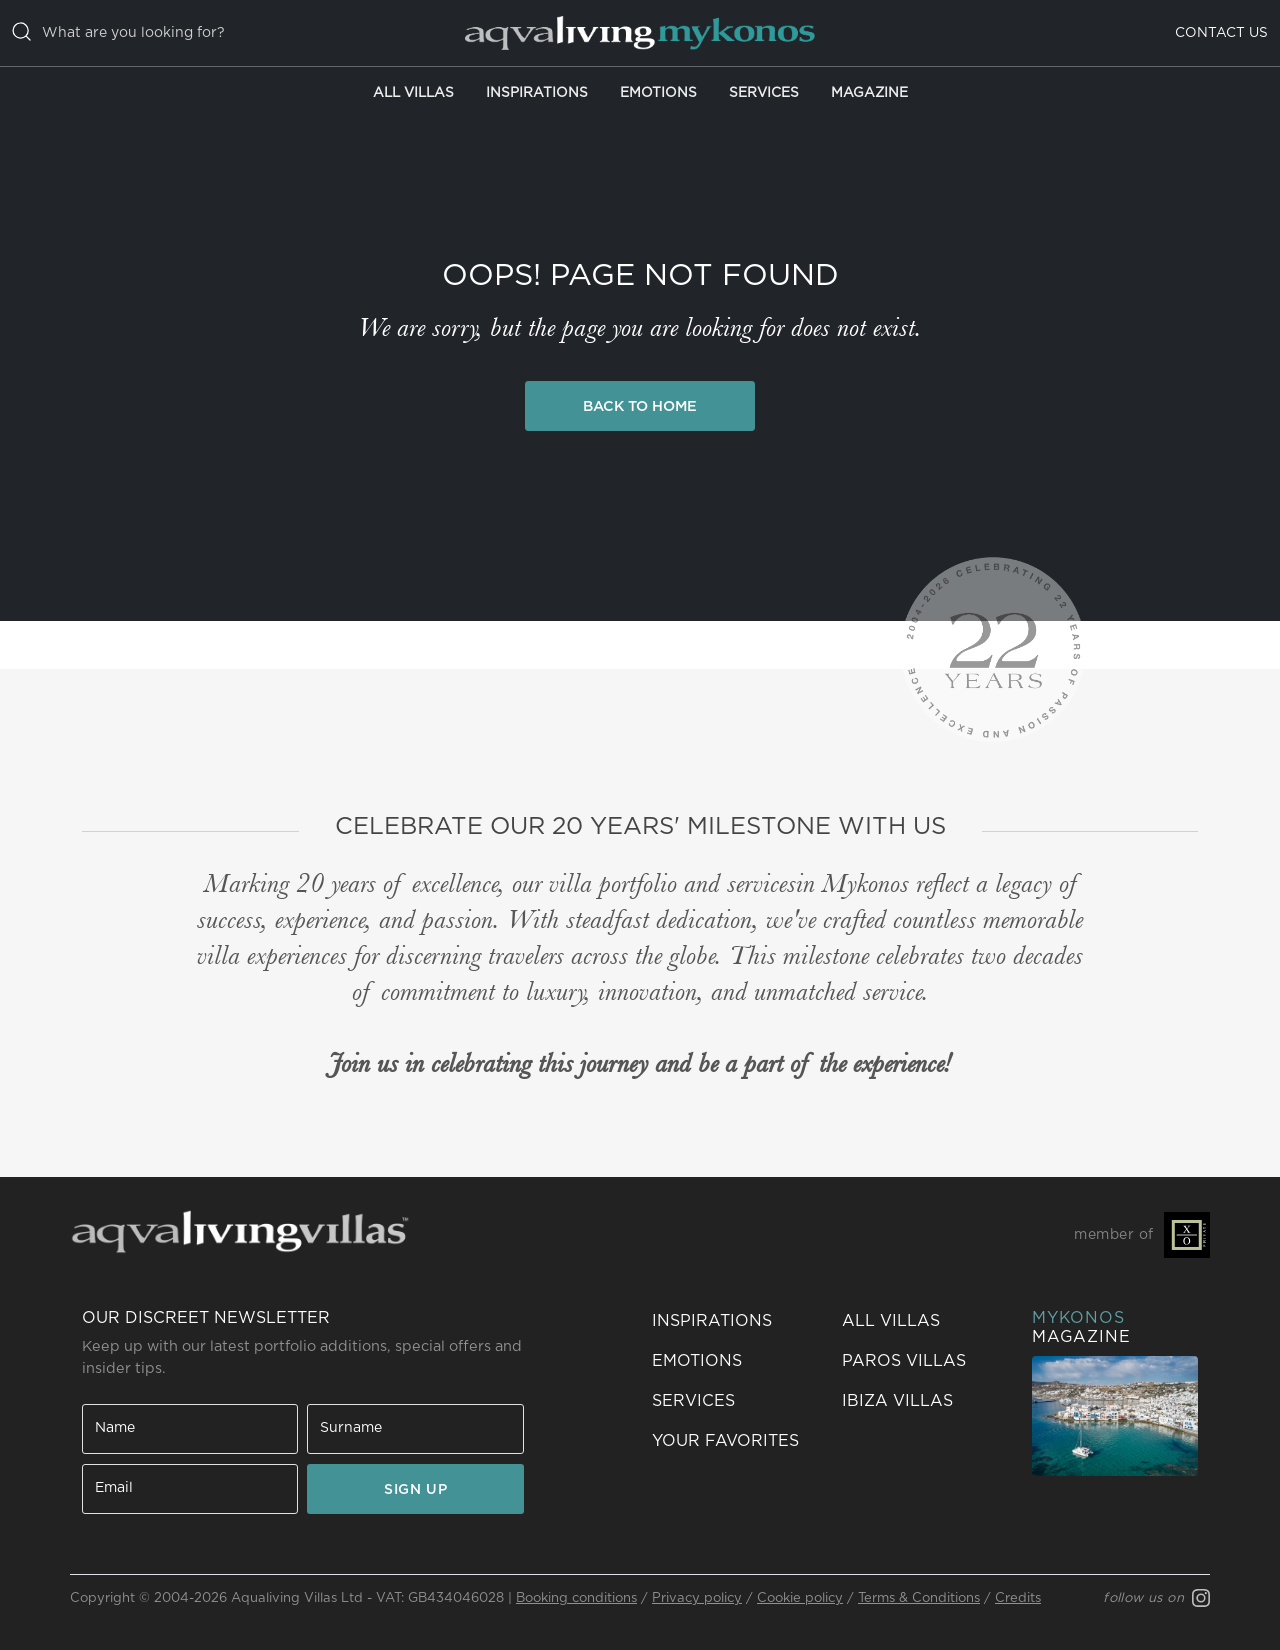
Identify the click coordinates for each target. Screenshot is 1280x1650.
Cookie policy (800, 1598)
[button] (735, 1441)
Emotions (658, 93)
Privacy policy (697, 1598)
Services (764, 93)
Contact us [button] (1221, 33)
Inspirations (537, 93)
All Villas (413, 93)
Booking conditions (576, 1598)
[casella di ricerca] (221, 33)
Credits (1018, 1598)
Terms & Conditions (919, 1598)
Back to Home (640, 406)
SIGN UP (415, 1490)
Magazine (869, 93)
